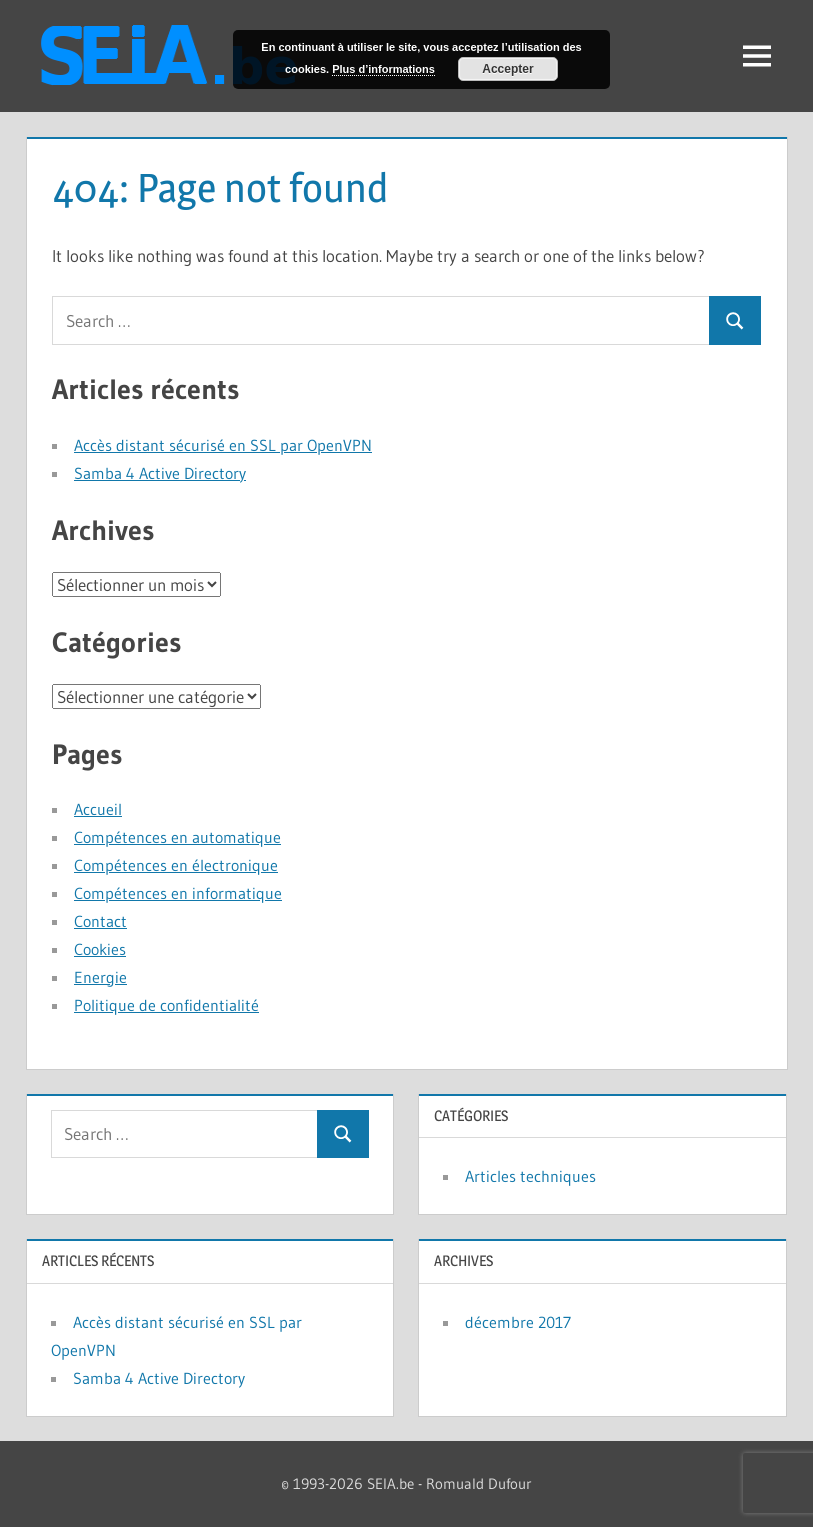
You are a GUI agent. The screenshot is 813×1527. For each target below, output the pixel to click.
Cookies (100, 949)
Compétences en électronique (176, 865)
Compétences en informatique (178, 893)
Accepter (507, 69)
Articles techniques (530, 1176)
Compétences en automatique (177, 837)
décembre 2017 (518, 1322)
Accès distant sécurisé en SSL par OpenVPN (223, 445)
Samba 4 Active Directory (160, 473)
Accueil (98, 809)
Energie (100, 977)
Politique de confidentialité (166, 1005)
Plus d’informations (383, 69)
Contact (100, 921)
